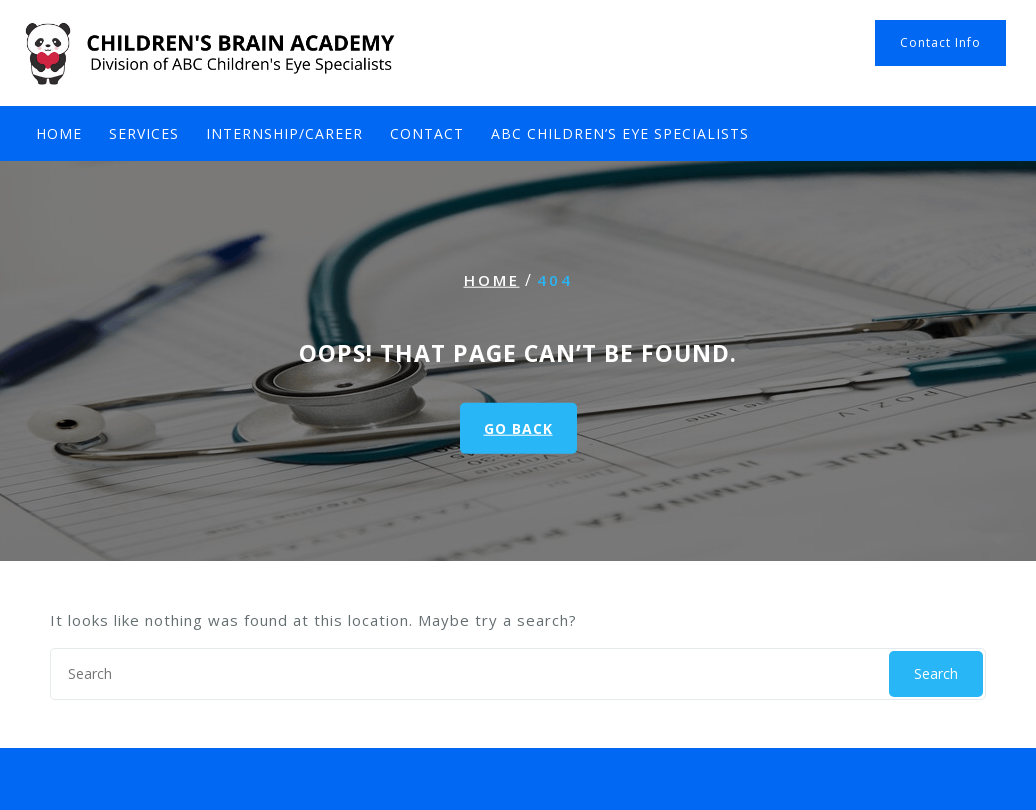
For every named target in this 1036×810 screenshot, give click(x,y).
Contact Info (940, 42)
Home (59, 133)
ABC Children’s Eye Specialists (620, 133)
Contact (427, 133)
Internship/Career (284, 133)
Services (144, 133)
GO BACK (518, 427)
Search (936, 673)
